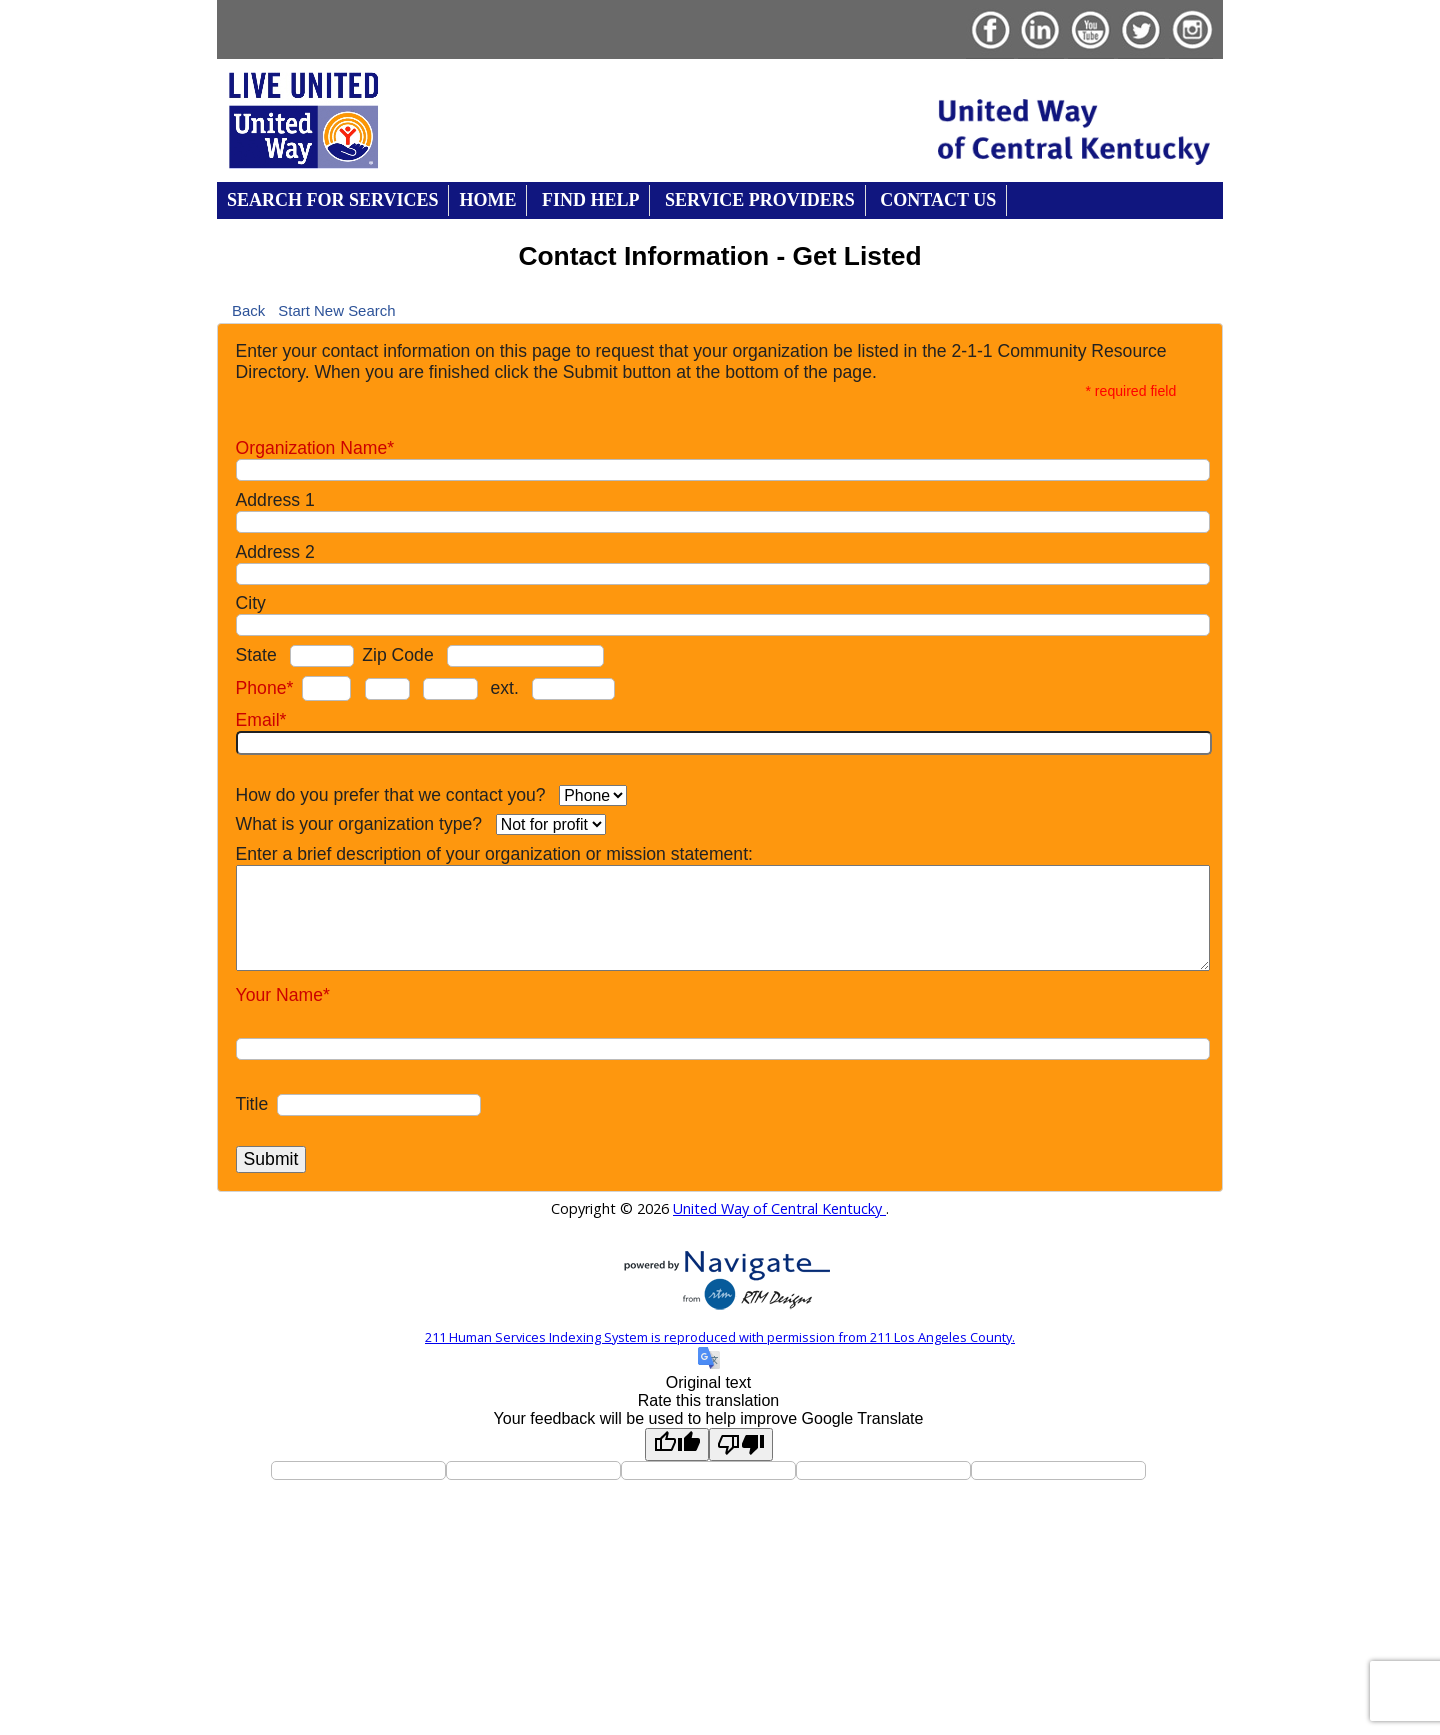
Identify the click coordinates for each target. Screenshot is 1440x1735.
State (256, 655)
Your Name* (283, 995)
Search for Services (332, 200)
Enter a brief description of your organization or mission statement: (494, 854)
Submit (271, 1159)
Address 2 (275, 552)
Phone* (265, 688)
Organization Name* (315, 448)
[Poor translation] (741, 1444)
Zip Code (397, 655)
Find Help (591, 200)
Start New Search (336, 309)
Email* (261, 720)
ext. (504, 688)
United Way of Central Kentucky (779, 1208)
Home (487, 200)
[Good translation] (677, 1444)
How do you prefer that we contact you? (391, 795)
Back (248, 309)
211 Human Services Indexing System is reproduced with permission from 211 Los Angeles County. (720, 1337)
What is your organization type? (359, 824)
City (251, 603)
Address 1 (275, 500)
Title (252, 1104)
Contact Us (938, 200)
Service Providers (760, 200)
